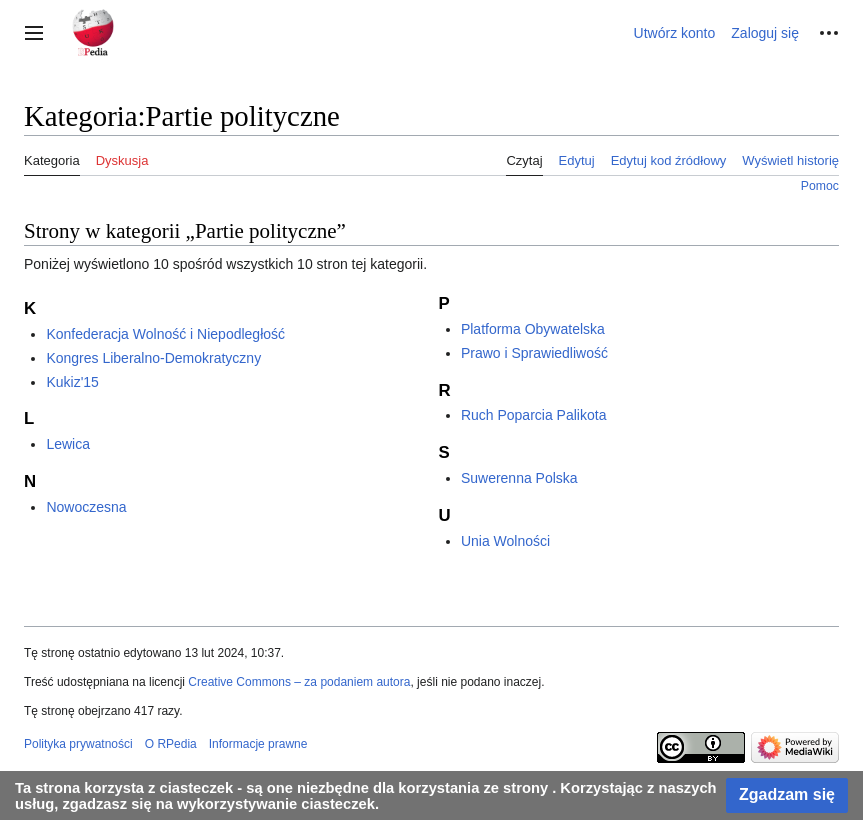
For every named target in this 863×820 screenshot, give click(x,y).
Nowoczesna (86, 507)
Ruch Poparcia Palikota (534, 415)
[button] (34, 33)
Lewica (68, 444)
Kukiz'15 (72, 382)
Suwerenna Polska (519, 478)
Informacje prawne (258, 744)
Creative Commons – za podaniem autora (299, 682)
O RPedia (171, 744)
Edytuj (577, 160)
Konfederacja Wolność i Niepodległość (165, 334)
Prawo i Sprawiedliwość (534, 353)
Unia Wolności (505, 541)
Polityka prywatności (78, 744)
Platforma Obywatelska (533, 329)
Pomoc (820, 186)
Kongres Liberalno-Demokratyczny (153, 358)
